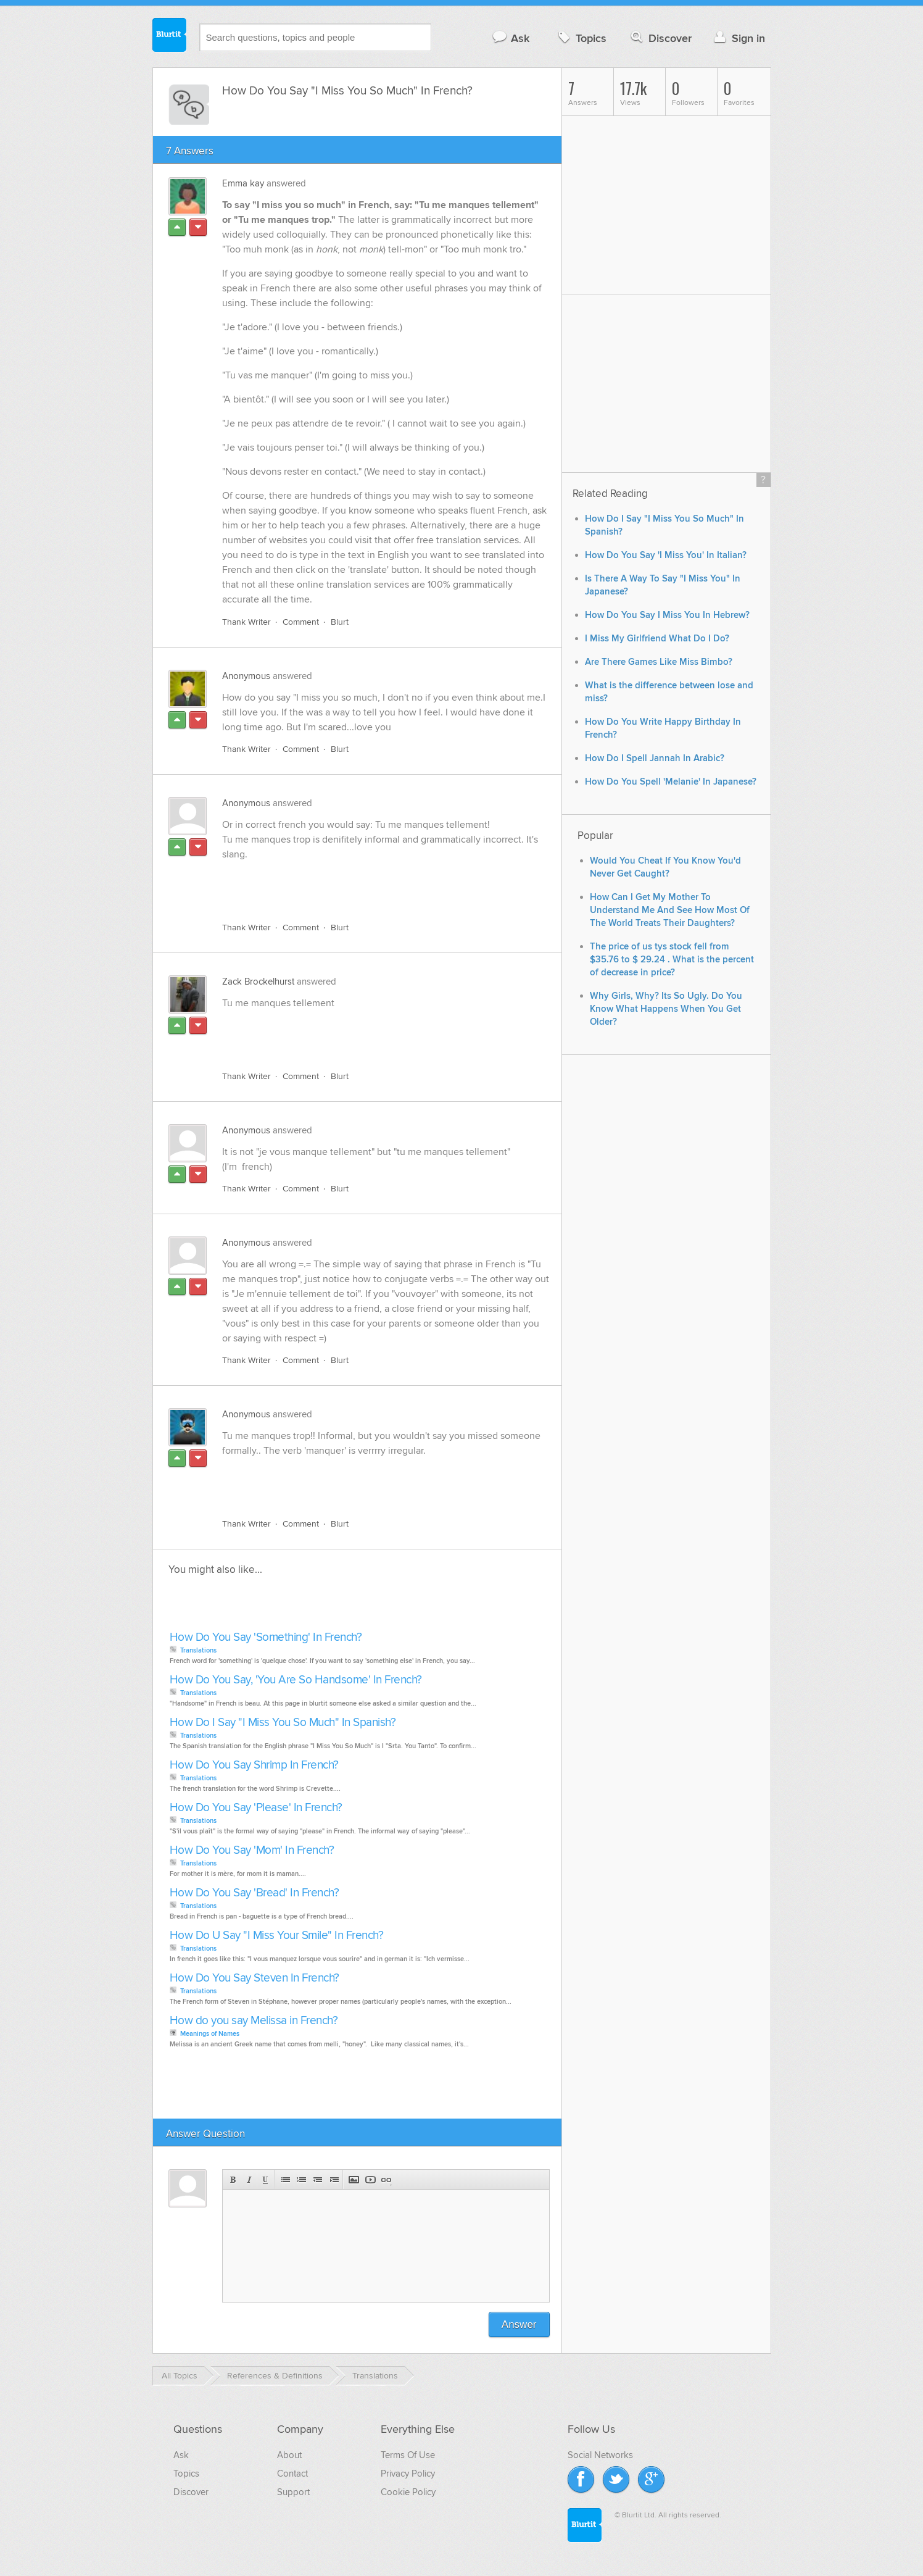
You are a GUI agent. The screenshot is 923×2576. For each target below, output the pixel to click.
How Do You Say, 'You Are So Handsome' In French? (296, 1680)
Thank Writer (246, 622)
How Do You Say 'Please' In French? (256, 1808)
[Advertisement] (364, 883)
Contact (292, 2473)
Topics (580, 38)
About (289, 2455)
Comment (301, 622)
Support (293, 2492)
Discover (660, 38)
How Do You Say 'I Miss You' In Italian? (666, 555)
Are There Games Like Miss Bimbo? (658, 662)
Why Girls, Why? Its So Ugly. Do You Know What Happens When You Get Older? (666, 1009)
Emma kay (243, 183)
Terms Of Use (408, 2455)
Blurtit (169, 36)
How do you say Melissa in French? (254, 2021)
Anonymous (246, 676)
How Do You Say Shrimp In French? (254, 1765)
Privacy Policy (408, 2473)
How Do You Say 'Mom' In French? (252, 1850)
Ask (510, 38)
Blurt (340, 622)
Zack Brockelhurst (258, 981)
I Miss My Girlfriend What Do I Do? (657, 638)
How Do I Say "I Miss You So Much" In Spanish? (283, 1722)
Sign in (738, 38)
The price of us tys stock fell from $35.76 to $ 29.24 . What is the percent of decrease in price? (672, 959)
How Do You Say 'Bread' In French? (254, 1893)
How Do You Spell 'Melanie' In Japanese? (670, 782)
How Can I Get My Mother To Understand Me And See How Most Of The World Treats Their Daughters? (670, 910)
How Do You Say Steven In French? (254, 1978)
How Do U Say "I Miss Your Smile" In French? (277, 1935)
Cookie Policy (408, 2492)
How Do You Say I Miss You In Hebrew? (667, 615)
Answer (519, 2324)
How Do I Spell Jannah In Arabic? (654, 758)
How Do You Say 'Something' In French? (266, 1637)
